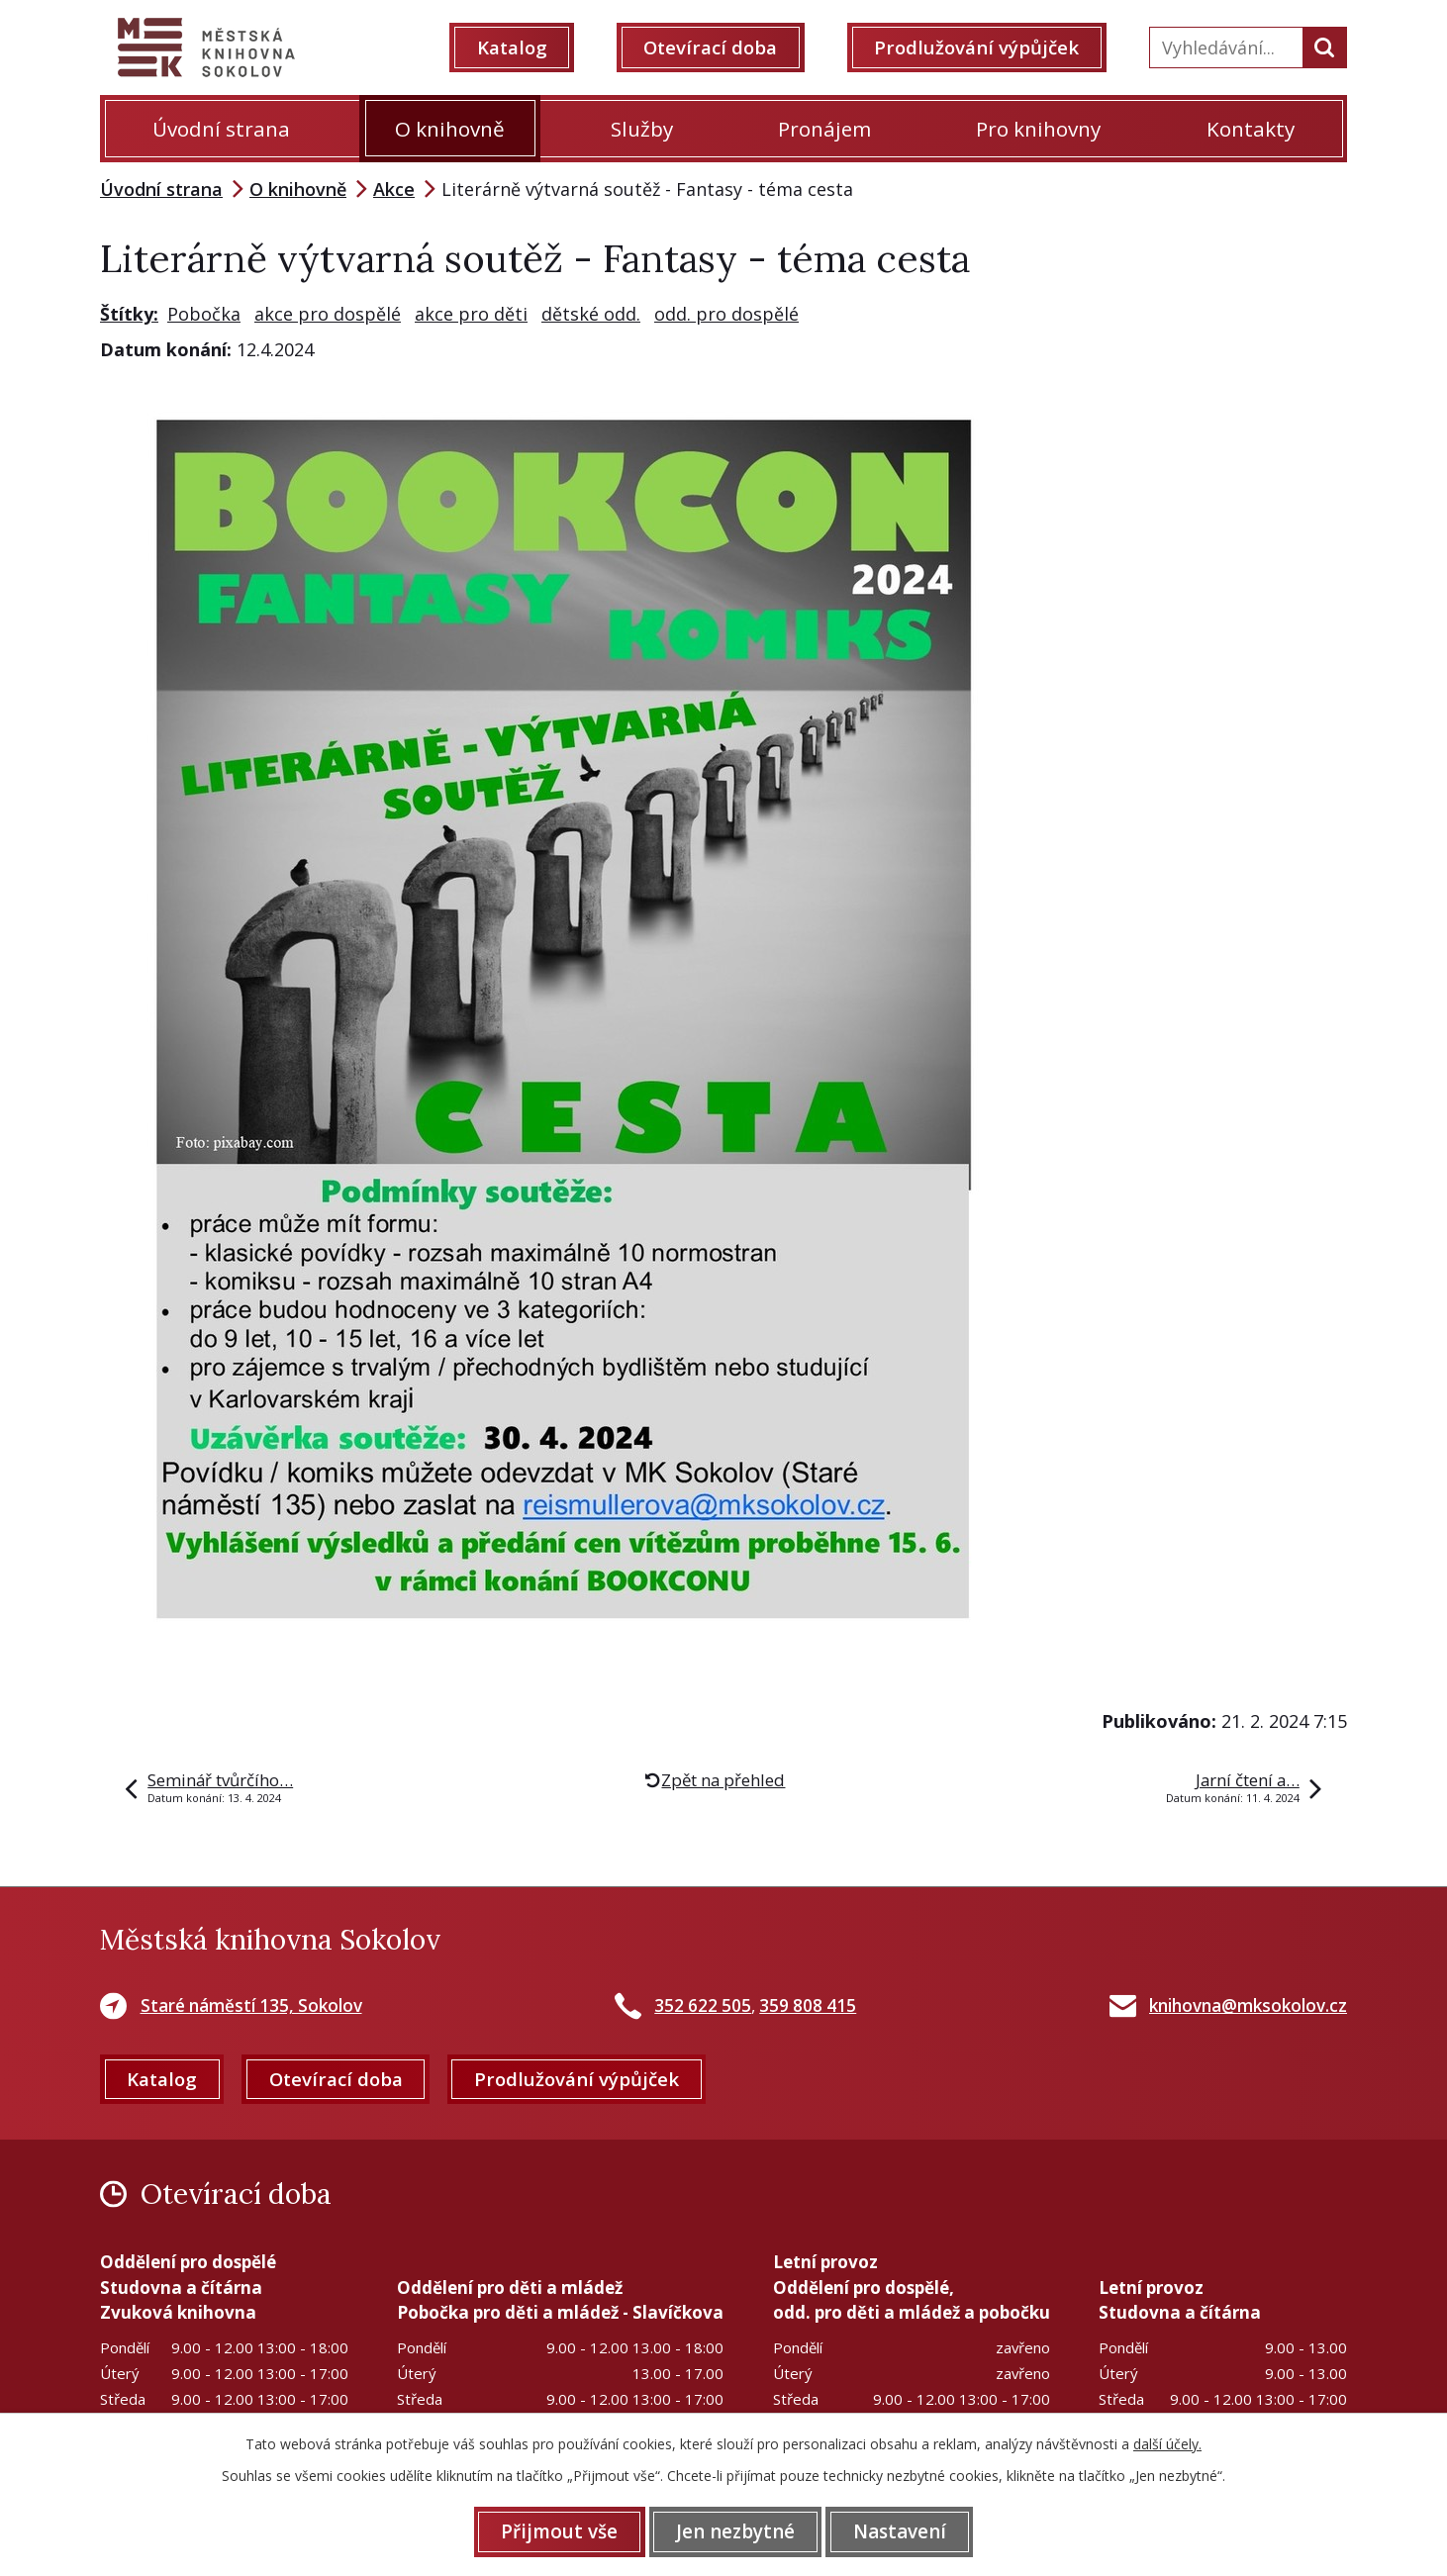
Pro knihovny (1038, 129)
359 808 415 (807, 2005)
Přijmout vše (557, 2531)
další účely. (1167, 2443)
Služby (642, 129)
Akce (394, 189)
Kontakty (1250, 129)
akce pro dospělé (327, 314)
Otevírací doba (713, 47)
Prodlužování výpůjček (978, 47)
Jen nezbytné (735, 2531)
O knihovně (450, 129)
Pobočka (204, 314)
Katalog (514, 47)
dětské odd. (590, 314)
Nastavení (901, 2531)
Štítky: (129, 314)
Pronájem (824, 129)
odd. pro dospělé (726, 314)
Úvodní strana (221, 129)
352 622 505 (702, 2005)
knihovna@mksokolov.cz (1248, 2005)
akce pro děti (471, 314)
